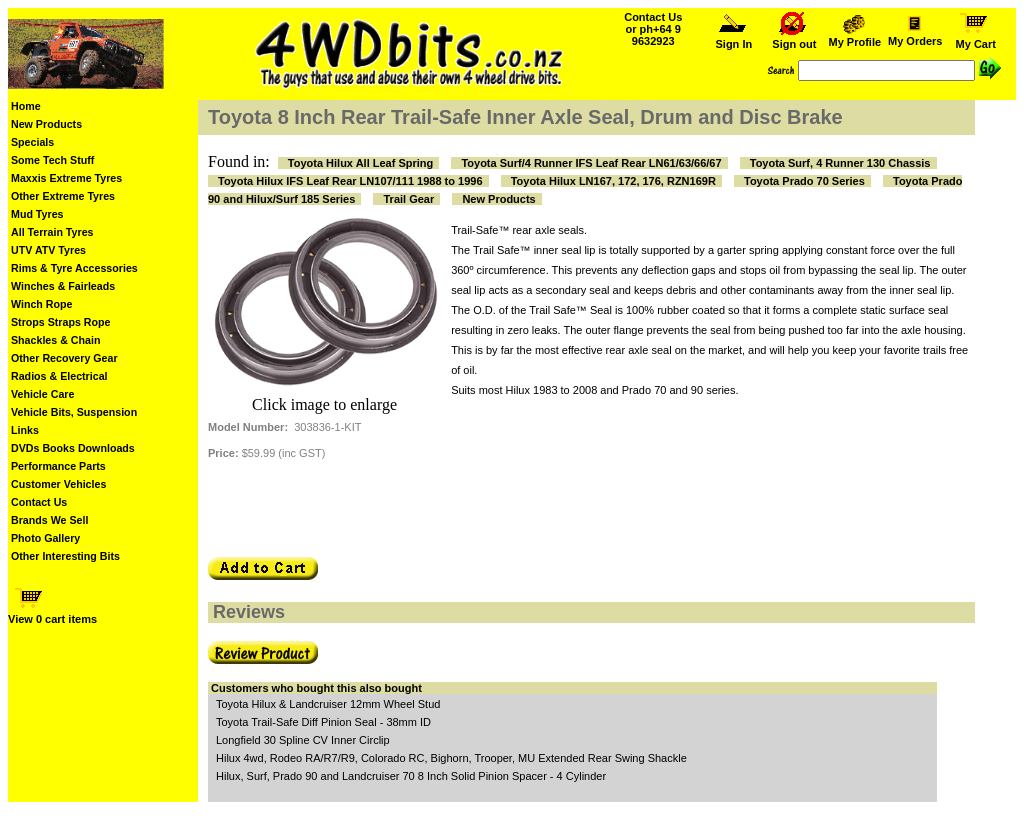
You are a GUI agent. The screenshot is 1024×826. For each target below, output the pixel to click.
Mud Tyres (37, 214)
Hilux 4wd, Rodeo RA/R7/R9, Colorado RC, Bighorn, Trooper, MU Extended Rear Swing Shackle (451, 758)
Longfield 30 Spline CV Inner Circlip (303, 740)
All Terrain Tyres (52, 232)
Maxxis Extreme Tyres (66, 178)
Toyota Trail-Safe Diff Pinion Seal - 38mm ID (323, 722)
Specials (32, 142)
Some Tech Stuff (52, 160)
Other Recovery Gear (64, 358)
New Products (46, 124)
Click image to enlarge (324, 404)
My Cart (976, 39)
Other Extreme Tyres (63, 196)
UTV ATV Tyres (48, 250)
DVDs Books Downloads (73, 448)
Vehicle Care (42, 394)
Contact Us (39, 502)
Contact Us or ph (653, 29)
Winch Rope (41, 304)
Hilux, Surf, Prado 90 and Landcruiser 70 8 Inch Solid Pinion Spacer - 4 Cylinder (411, 776)
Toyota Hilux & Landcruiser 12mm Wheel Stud (328, 704)
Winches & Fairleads (63, 286)
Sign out (794, 39)
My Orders (915, 36)
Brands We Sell (49, 520)
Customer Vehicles (58, 484)
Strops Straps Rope (60, 322)
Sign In (734, 39)
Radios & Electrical (59, 376)
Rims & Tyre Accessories (74, 268)
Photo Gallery (45, 538)
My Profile (855, 37)
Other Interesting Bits (65, 556)
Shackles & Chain (55, 340)
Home (26, 106)
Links (25, 430)
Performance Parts (58, 466)
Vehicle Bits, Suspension (74, 412)
